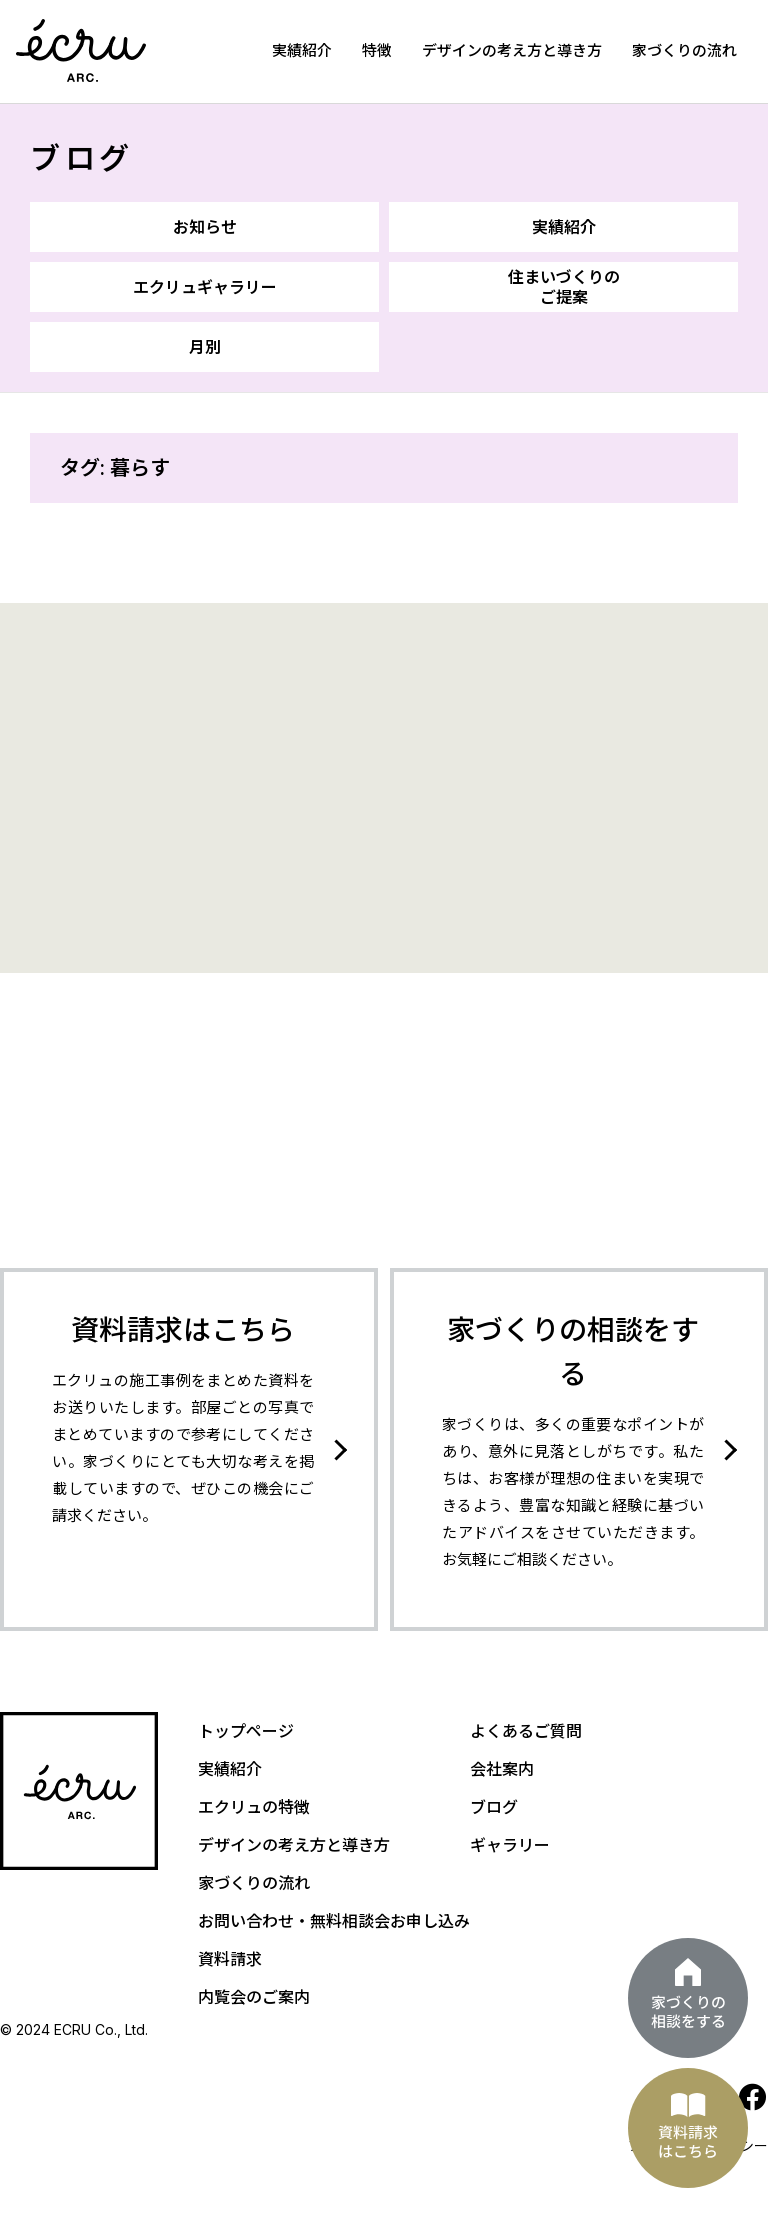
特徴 (377, 50)
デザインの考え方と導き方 (512, 50)
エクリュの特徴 (254, 1807)
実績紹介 (302, 50)
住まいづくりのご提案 (564, 287)
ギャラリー (510, 1845)
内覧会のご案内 (254, 1997)
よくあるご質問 (526, 1731)
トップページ (246, 1731)
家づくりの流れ (684, 50)
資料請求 (230, 1959)
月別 (205, 347)
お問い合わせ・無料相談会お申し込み (334, 1921)
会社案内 (502, 1769)
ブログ (82, 158)
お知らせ (205, 227)
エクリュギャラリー (205, 287)
